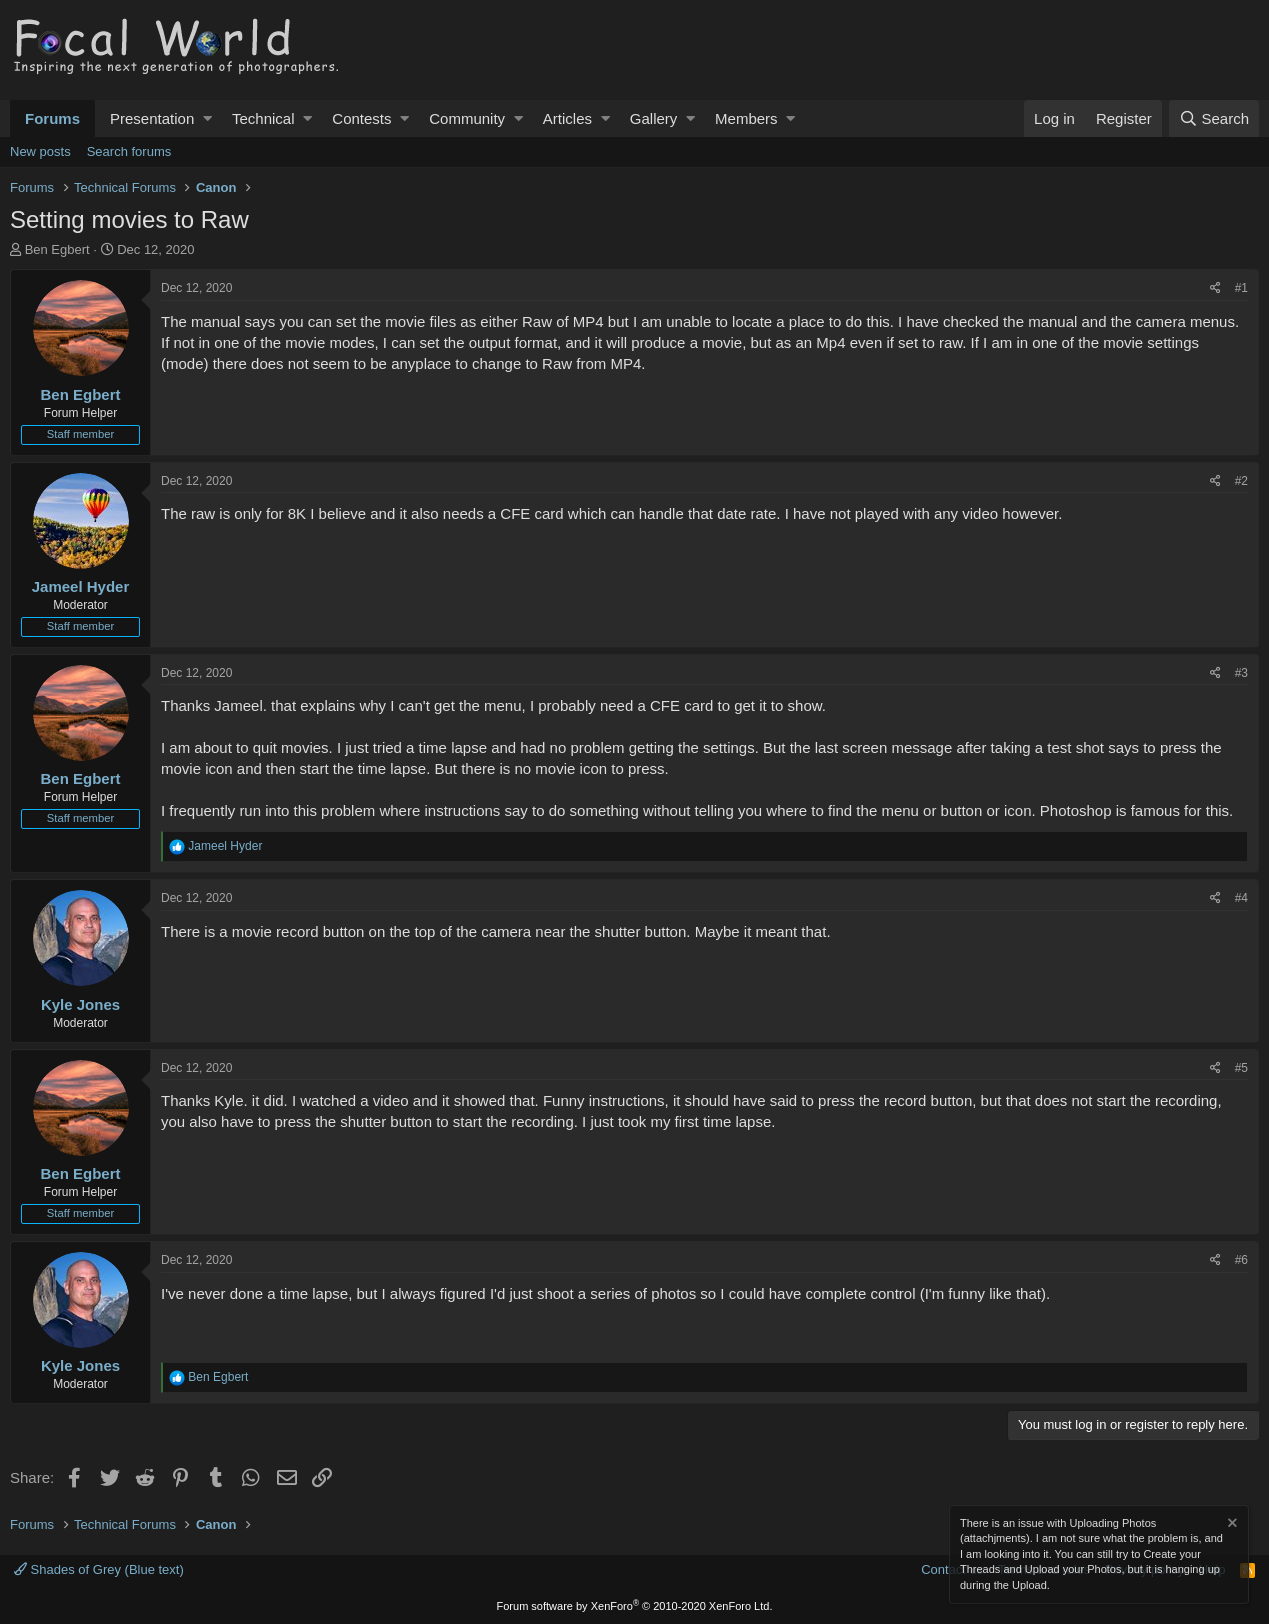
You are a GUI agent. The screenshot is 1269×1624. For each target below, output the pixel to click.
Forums (52, 118)
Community (467, 118)
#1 (1241, 288)
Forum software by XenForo (635, 1606)
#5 (1241, 1068)
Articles (567, 118)
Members (746, 118)
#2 (1241, 481)
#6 (1241, 1260)
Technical (263, 118)
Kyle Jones (80, 1004)
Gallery (654, 118)
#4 (1241, 898)
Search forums (129, 151)
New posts (40, 151)
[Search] (1214, 118)
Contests (361, 118)
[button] (207, 118)
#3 (1241, 673)
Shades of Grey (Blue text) (99, 1569)
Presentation (152, 118)
